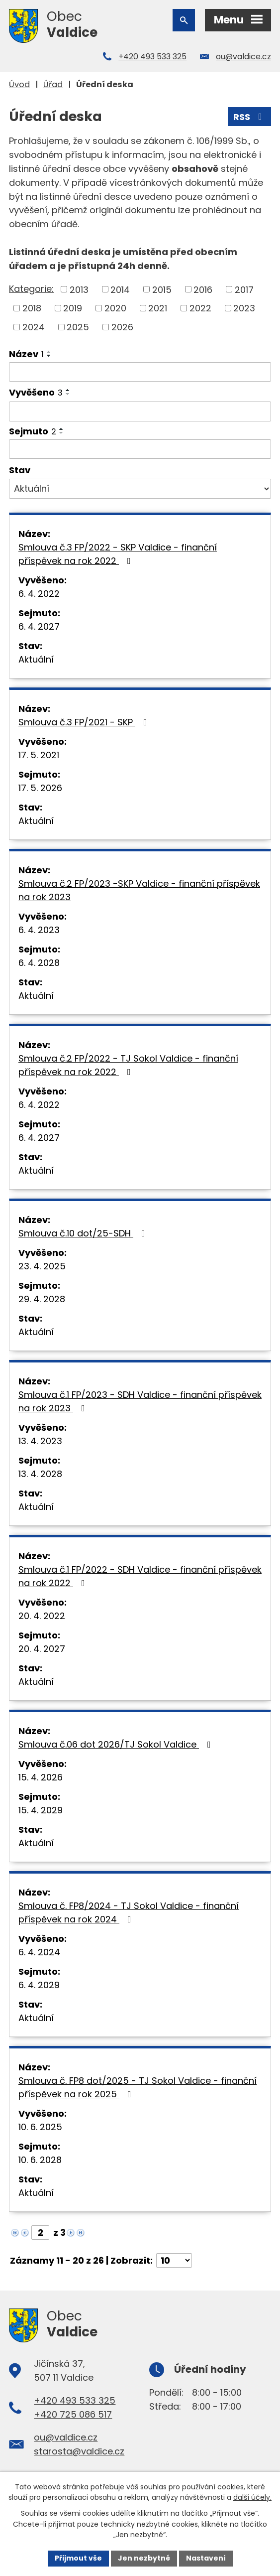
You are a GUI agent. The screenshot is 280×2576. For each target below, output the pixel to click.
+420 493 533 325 (152, 56)
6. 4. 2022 (39, 593)
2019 (72, 308)
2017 (244, 289)
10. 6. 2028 (40, 2160)
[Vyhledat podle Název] (140, 372)
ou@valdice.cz (243, 56)
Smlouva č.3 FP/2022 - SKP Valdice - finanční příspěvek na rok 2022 (117, 554)
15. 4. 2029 (40, 1810)
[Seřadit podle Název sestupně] (49, 356)
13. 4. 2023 (40, 1441)
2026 (122, 327)
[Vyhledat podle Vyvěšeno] (140, 411)
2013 (79, 289)
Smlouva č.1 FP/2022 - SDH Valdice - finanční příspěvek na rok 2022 (140, 1576)
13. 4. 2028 (40, 1474)
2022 (200, 308)
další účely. (252, 2498)
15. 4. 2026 (40, 1777)
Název (26, 354)
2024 (33, 327)
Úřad (53, 84)
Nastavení (206, 2558)
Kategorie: (31, 288)
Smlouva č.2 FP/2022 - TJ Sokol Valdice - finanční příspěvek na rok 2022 (128, 1065)
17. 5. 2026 (40, 788)
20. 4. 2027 (41, 1648)
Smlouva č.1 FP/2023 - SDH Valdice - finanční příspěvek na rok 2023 (140, 1401)
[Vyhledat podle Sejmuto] (140, 449)
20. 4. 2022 (41, 1616)
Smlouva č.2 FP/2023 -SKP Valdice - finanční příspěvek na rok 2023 (139, 890)
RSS (249, 117)
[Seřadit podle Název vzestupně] (49, 352)
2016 (202, 289)
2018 (31, 308)
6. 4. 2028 (39, 962)
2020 (115, 308)
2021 (157, 308)
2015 (162, 289)
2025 (78, 327)
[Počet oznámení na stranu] (174, 2260)
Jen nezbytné (144, 2558)
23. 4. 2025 (42, 1266)
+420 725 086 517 (73, 2414)
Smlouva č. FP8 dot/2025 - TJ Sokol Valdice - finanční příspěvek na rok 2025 (137, 2087)
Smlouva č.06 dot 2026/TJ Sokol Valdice (116, 1744)
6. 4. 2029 (39, 1985)
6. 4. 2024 (39, 1952)
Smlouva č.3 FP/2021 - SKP (84, 722)
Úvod (19, 84)
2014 (120, 289)
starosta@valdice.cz (79, 2451)
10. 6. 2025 (40, 2127)
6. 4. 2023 (39, 930)
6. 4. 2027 (39, 626)
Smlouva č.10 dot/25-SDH (83, 1233)
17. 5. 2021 (38, 755)
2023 (244, 308)
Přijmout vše (78, 2558)
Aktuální (36, 659)
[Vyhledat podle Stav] (140, 489)
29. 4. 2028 (41, 1299)
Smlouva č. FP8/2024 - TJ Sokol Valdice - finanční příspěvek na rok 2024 (128, 1912)
